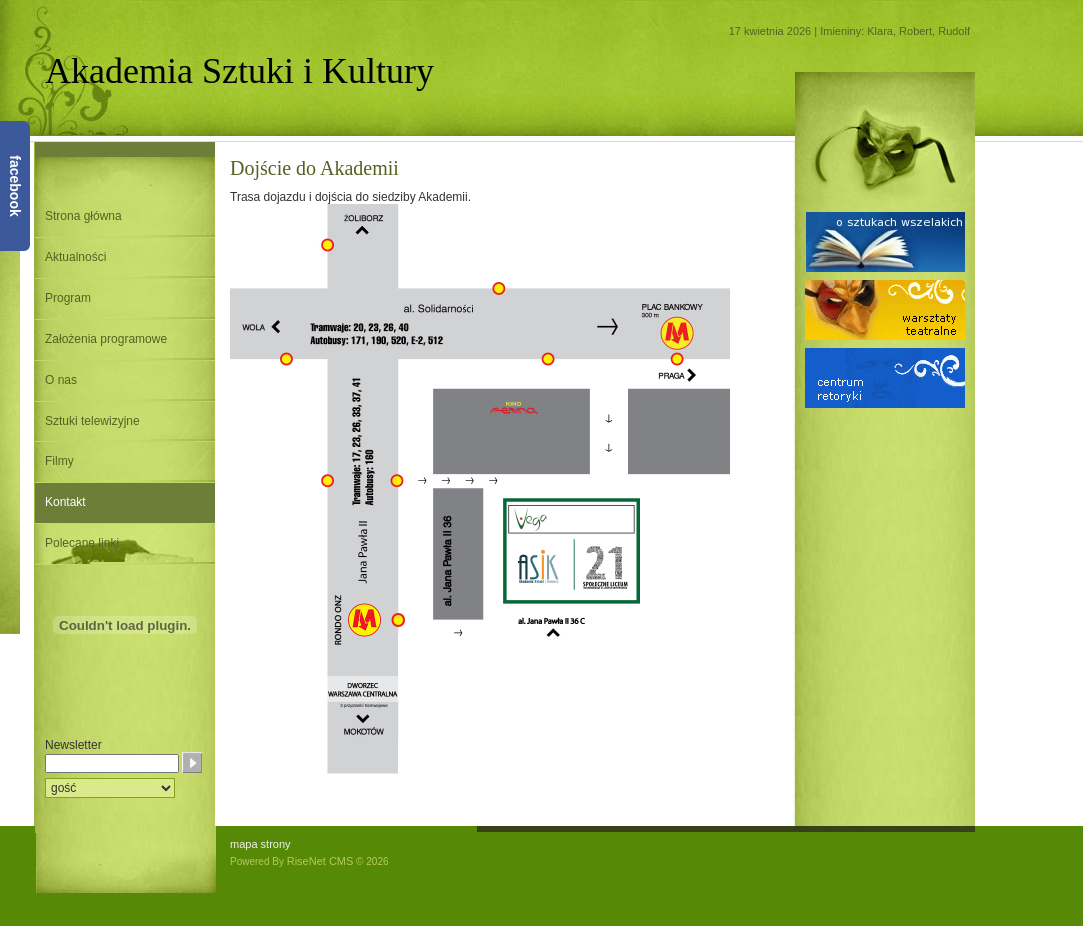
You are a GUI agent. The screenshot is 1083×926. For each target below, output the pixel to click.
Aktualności (75, 257)
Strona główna (83, 216)
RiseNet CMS (320, 861)
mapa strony (260, 844)
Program (68, 298)
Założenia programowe (106, 339)
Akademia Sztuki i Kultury (239, 71)
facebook (15, 185)
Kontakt (65, 502)
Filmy (59, 461)
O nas (61, 380)
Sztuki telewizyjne (92, 421)
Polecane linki (82, 543)
